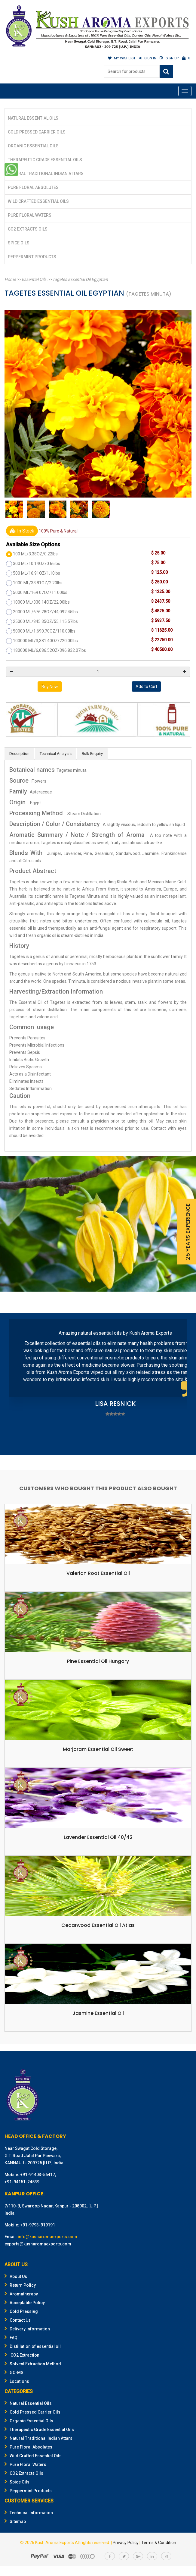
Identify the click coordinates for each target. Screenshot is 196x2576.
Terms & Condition (158, 2542)
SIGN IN (147, 58)
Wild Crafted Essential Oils (38, 201)
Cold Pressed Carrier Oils (37, 132)
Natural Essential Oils (33, 118)
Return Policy (20, 2285)
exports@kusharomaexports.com (38, 2243)
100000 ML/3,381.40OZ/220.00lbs (45, 640)
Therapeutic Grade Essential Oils (45, 159)
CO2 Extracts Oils (27, 229)
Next (179, 1385)
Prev (17, 1385)
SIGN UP (169, 58)
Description (19, 753)
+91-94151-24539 (22, 2181)
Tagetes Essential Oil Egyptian (80, 279)
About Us (16, 2276)
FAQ (11, 2337)
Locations (17, 2381)
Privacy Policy (126, 2542)
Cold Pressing (21, 2311)
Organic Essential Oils (33, 145)
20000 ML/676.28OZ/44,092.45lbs (45, 611)
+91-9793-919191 (37, 2225)
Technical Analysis (56, 753)
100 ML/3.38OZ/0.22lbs (35, 553)
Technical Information (29, 2512)
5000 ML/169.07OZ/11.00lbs (40, 592)
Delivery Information (27, 2328)
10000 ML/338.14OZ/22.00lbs (41, 602)
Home (10, 279)
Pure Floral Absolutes (33, 187)
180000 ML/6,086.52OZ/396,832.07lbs (49, 650)
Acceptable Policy (25, 2302)
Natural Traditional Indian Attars (46, 173)
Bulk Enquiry (92, 753)
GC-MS (14, 2372)
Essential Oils (34, 279)
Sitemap (15, 2521)
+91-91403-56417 (37, 2174)
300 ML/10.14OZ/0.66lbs (36, 563)
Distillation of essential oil (33, 2346)
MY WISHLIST (122, 58)
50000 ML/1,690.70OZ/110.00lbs (44, 631)
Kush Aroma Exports (54, 2542)
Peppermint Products (32, 256)
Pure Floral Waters (29, 215)
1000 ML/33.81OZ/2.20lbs (38, 582)
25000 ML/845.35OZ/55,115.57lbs (45, 621)
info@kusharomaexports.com (47, 2236)
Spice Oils (18, 242)
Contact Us (18, 2320)
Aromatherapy (21, 2294)
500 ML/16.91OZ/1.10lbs (36, 573)
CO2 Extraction (22, 2355)
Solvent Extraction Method (33, 2363)
